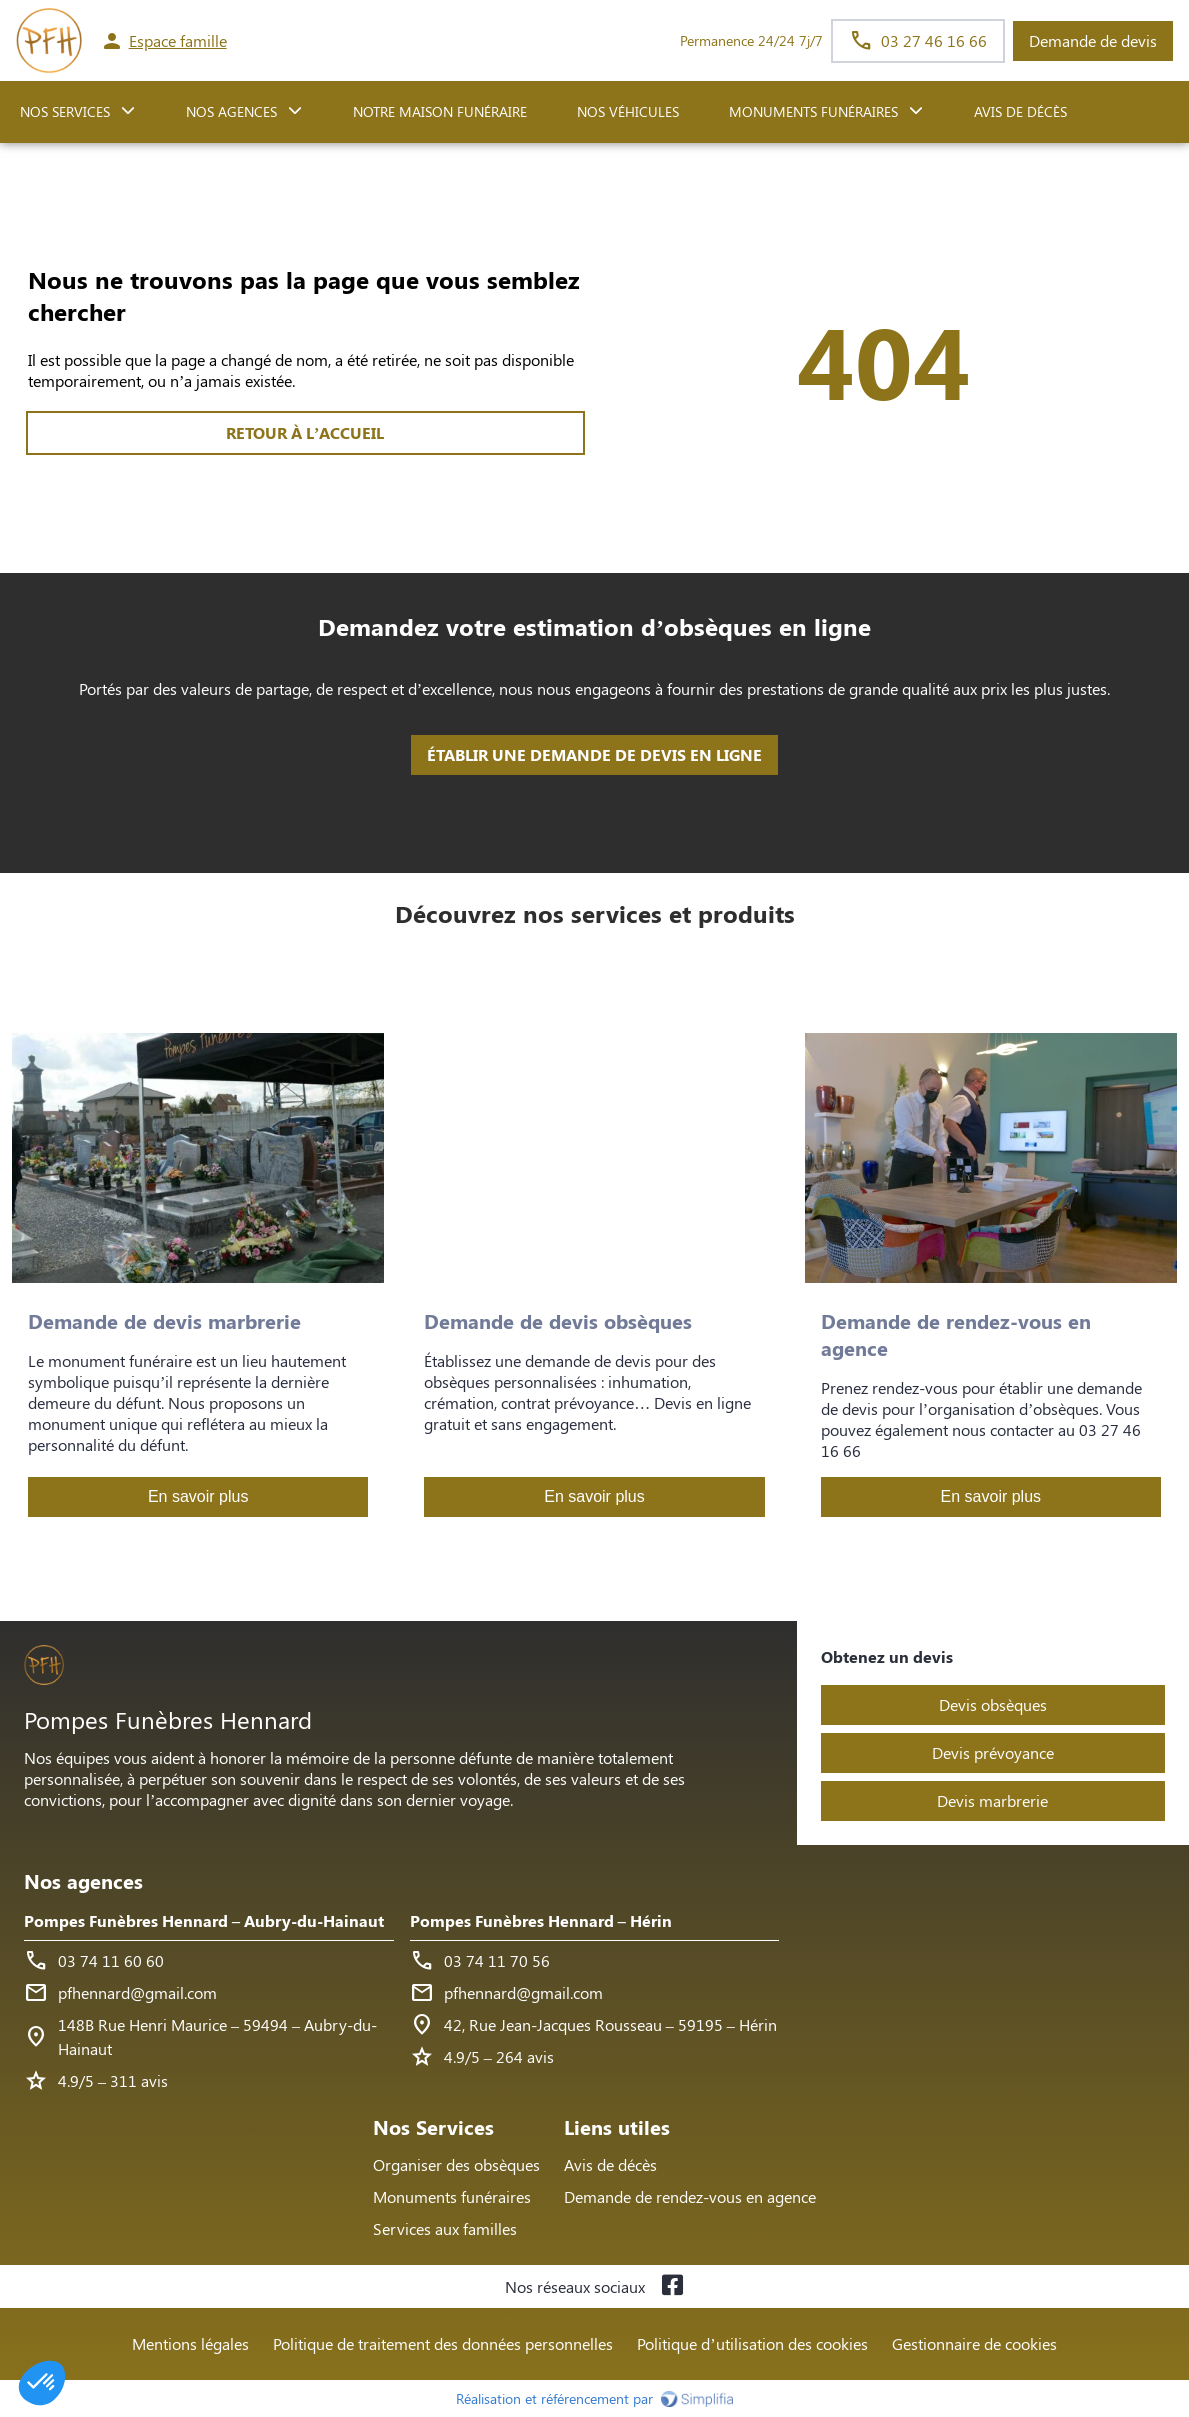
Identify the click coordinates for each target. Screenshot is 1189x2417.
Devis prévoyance (993, 1752)
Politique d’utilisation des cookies (752, 2343)
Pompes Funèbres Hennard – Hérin (541, 1920)
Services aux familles (445, 2228)
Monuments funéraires (813, 111)
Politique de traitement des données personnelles (443, 2343)
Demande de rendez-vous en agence (690, 2196)
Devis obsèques (993, 1704)
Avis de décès (1020, 111)
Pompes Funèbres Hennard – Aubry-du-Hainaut (204, 1920)
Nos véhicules (628, 111)
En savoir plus (198, 1496)
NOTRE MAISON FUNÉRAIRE (440, 111)
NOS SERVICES (65, 111)
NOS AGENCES (231, 111)
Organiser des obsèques (456, 2164)
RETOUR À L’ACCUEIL (305, 432)
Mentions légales (190, 2343)
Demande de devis (1093, 40)
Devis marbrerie (992, 1800)
